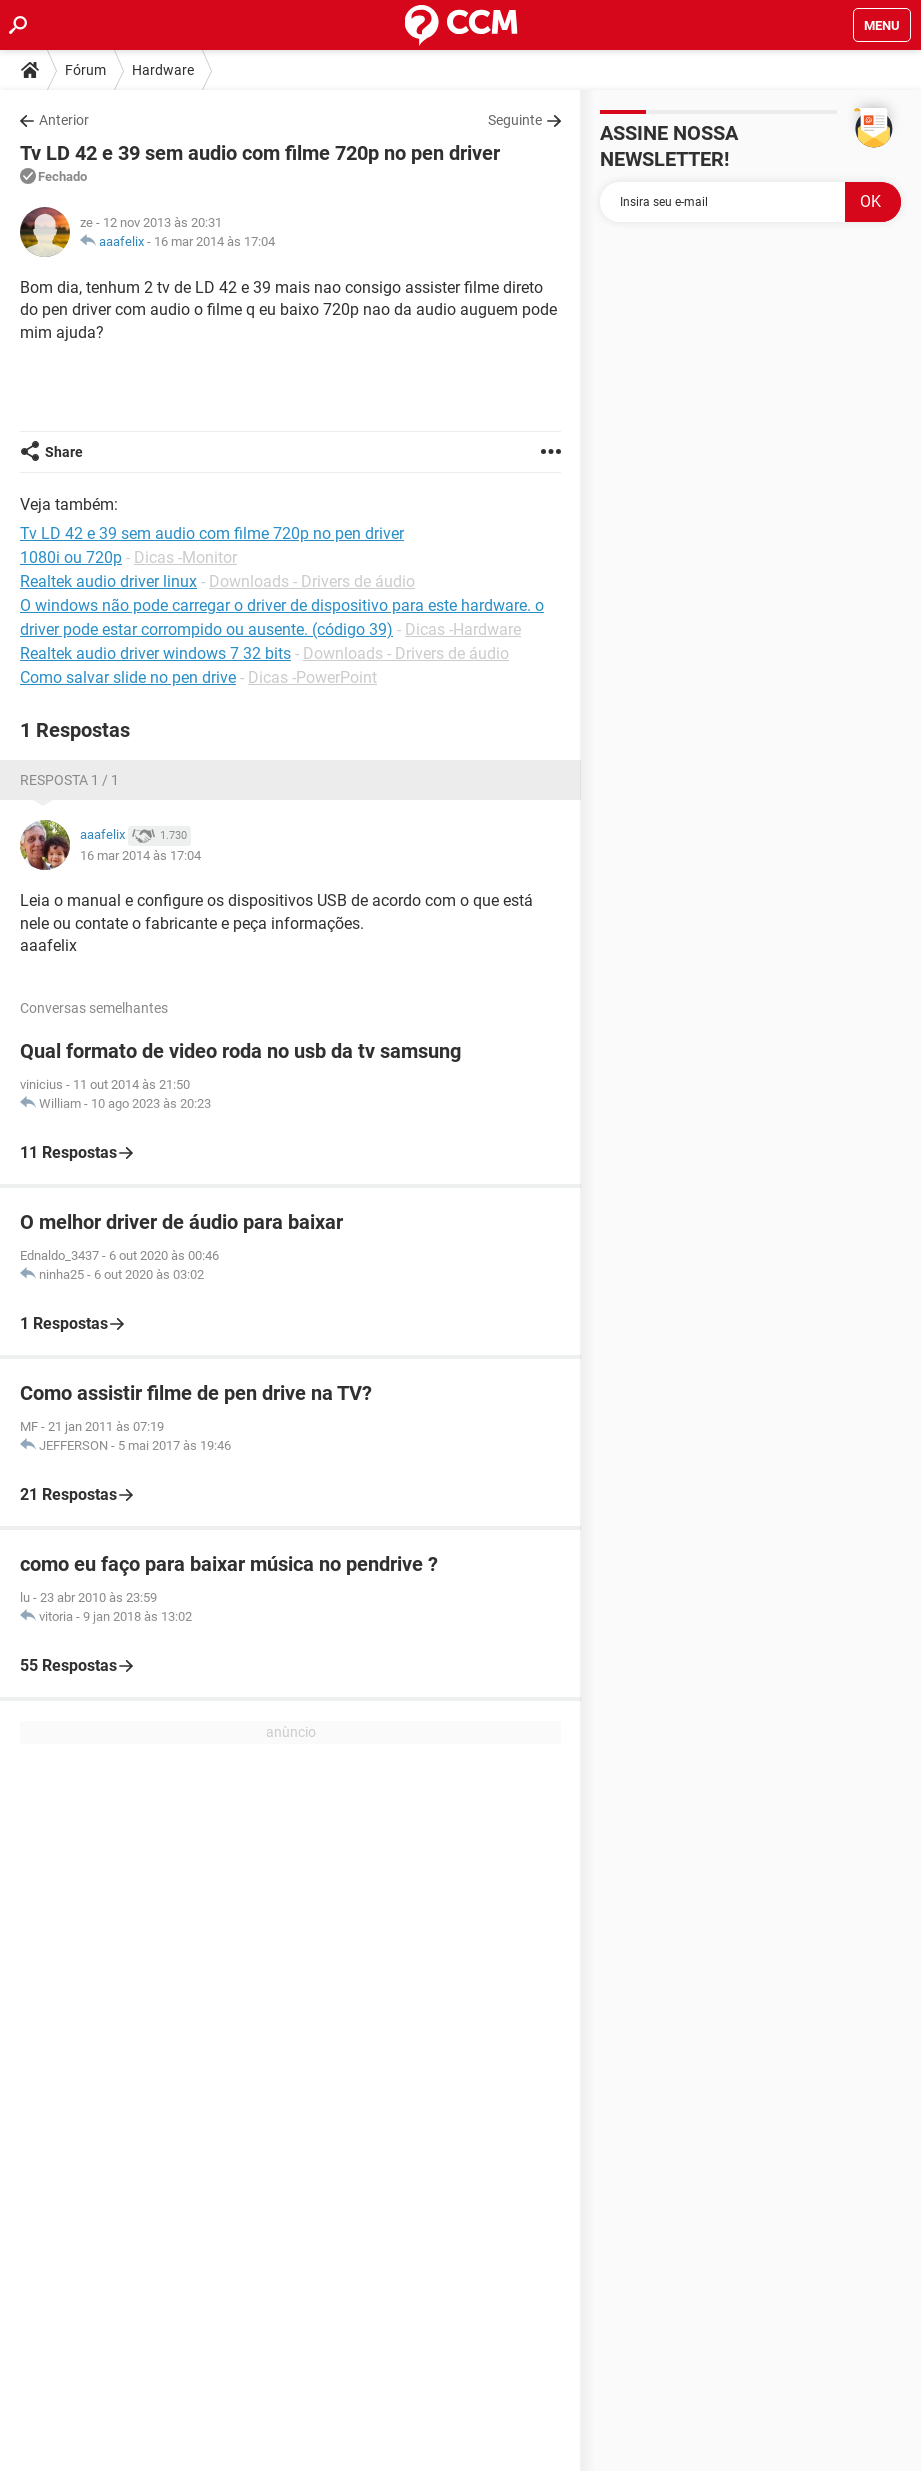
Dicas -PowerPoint (312, 677)
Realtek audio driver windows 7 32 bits (155, 653)
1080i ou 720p (71, 557)
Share (64, 452)
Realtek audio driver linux (108, 581)
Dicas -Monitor (185, 557)
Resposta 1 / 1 (69, 780)
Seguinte (515, 120)
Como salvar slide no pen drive (128, 677)
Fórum (85, 70)
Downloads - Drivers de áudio (312, 581)
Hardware (163, 70)
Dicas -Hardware (463, 629)
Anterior (64, 120)
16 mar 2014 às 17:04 (214, 241)
